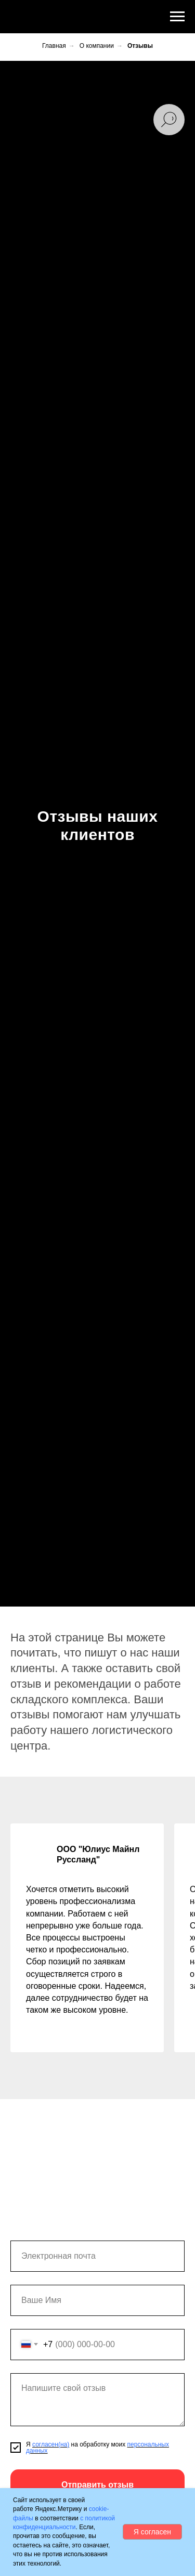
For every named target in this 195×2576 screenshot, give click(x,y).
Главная (54, 45)
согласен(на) (50, 2444)
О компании (97, 45)
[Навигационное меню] (177, 16)
